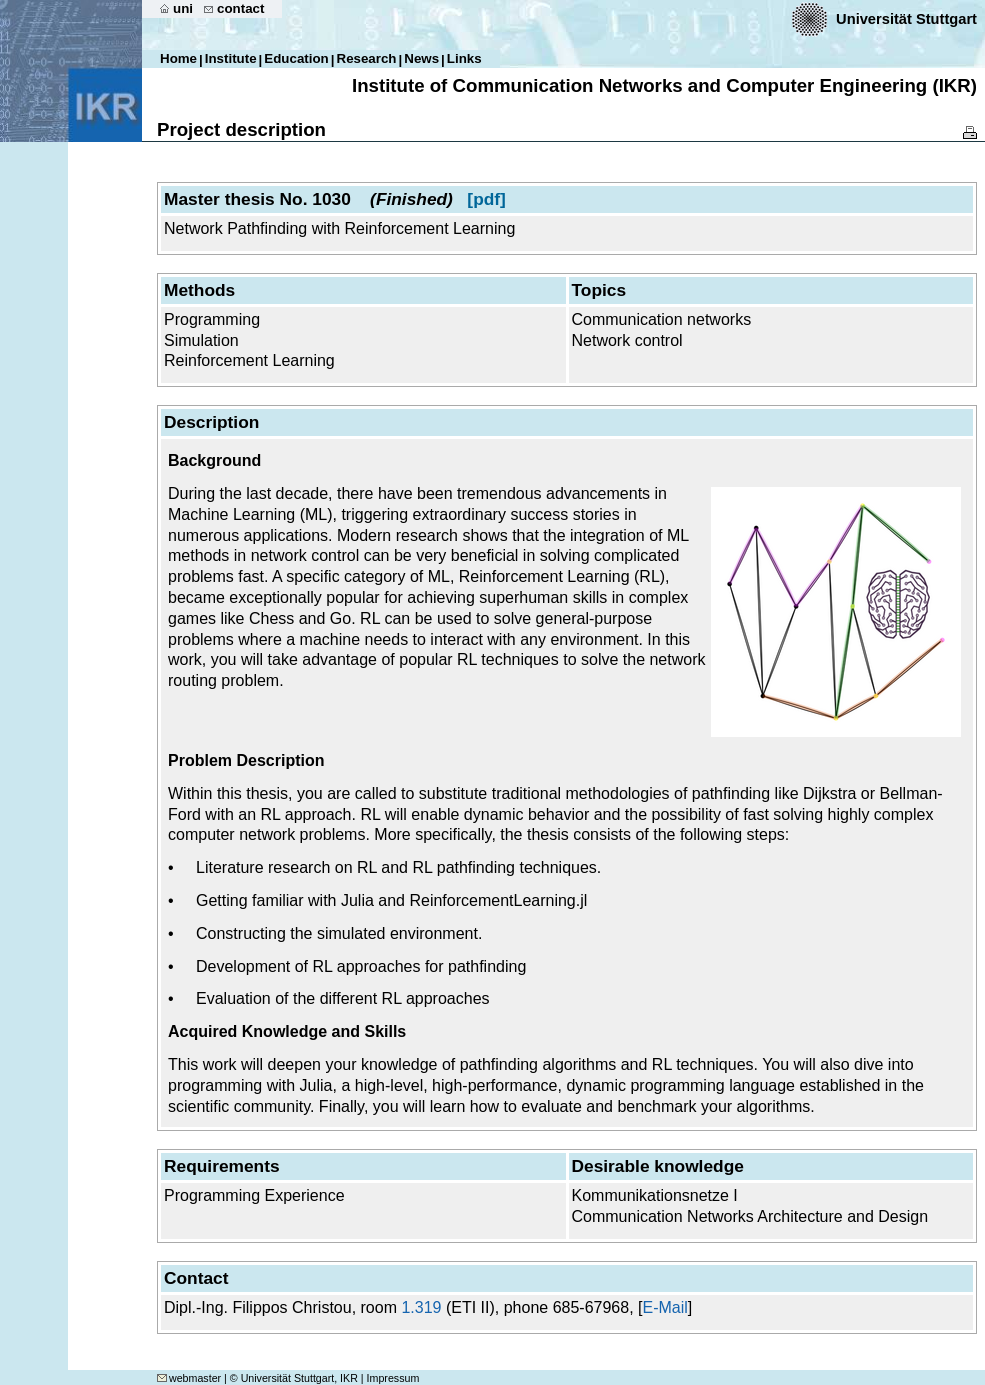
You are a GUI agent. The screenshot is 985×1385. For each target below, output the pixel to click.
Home (178, 58)
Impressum (393, 1378)
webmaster (189, 1378)
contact (240, 8)
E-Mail (664, 1307)
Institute (231, 58)
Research (367, 58)
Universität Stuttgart (906, 19)
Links (464, 58)
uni (183, 8)
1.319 (421, 1307)
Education (296, 58)
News (421, 58)
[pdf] (486, 199)
